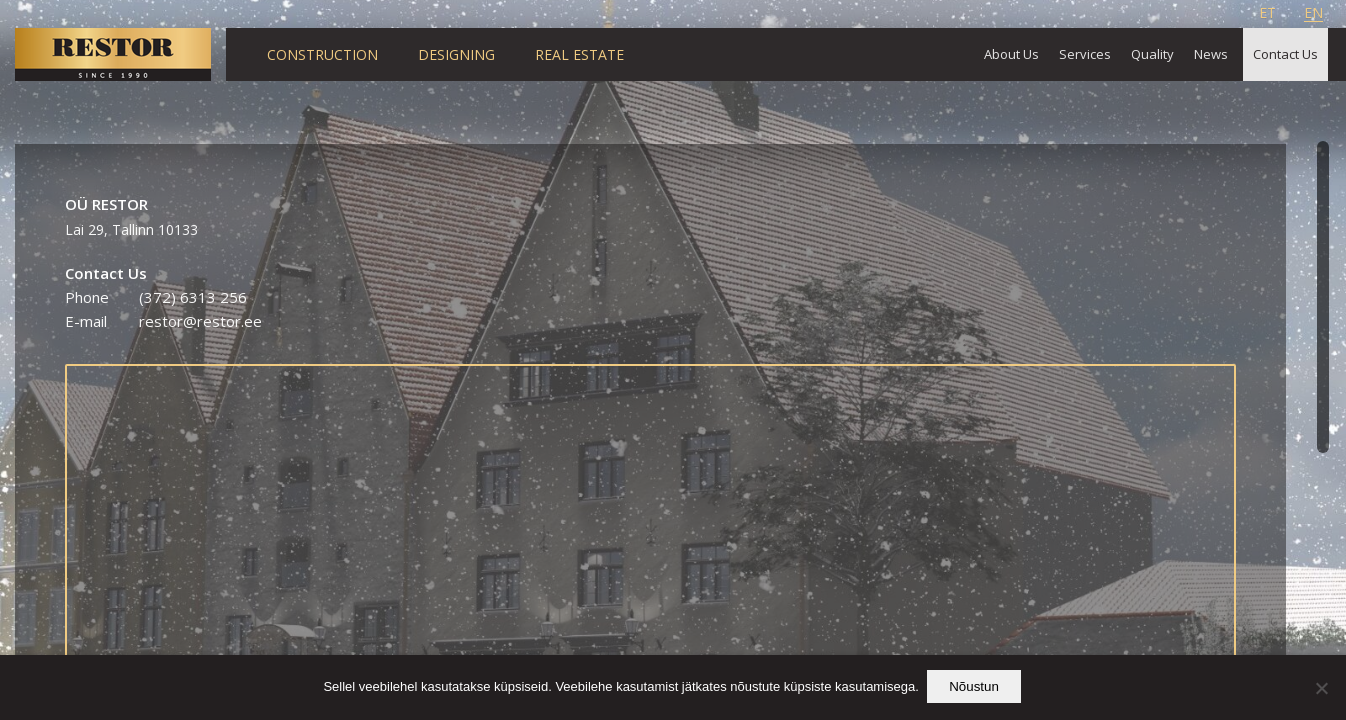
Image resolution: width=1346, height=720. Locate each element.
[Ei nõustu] (1321, 689)
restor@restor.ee (200, 321)
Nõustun (976, 688)
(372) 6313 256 (193, 297)
